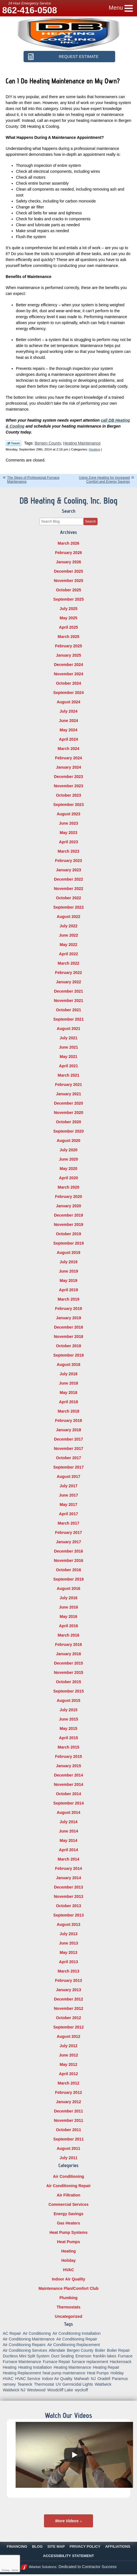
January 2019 (68, 1318)
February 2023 (68, 860)
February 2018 (68, 1420)
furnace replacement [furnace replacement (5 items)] (90, 2361)
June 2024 (68, 720)
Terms (15, 2570)
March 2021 (68, 1075)
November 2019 (68, 1224)
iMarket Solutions (42, 2567)
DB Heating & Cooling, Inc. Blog (68, 500)
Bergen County (48, 443)
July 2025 (68, 608)
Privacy (5, 2570)
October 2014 (68, 1794)
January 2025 (68, 655)
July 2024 (68, 711)
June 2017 (68, 1495)
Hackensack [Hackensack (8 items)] (120, 2361)
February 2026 (68, 552)
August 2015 (68, 1700)
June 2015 (68, 1719)
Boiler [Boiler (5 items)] (100, 2350)
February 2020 (68, 1196)
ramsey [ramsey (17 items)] (9, 2384)
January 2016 (68, 1654)
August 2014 (68, 1812)
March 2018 (68, 1411)
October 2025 (68, 590)
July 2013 (68, 1934)
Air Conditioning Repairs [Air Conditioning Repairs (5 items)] (24, 2344)
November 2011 (68, 2120)
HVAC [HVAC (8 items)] (8, 2378)
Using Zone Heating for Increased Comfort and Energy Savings (104, 479)
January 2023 (68, 870)
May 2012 (68, 2064)
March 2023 (68, 851)
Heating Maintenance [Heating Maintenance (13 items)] (72, 2367)
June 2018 (68, 1383)
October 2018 (68, 1346)
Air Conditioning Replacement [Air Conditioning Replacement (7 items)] (73, 2344)
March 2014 (68, 1859)
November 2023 (68, 786)
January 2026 (68, 562)
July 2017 (68, 1486)
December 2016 (68, 1551)
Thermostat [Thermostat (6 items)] (44, 2384)
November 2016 (68, 1560)
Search (90, 521)
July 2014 (68, 1822)
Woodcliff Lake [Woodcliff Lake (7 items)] (60, 2390)
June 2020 (68, 1159)
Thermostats (68, 2307)
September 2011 (68, 2139)
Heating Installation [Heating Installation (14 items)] (35, 2367)
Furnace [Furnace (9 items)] (125, 2356)
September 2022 (68, 907)
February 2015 (68, 1756)
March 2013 (68, 1971)
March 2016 (68, 1635)
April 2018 (68, 1402)
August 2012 (68, 2036)
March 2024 (68, 748)
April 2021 (68, 1066)
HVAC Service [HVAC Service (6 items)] (27, 2378)
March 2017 (68, 1523)
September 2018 (68, 1355)
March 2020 (68, 1187)
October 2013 (68, 1906)
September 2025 (68, 599)
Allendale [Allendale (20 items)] (57, 2350)
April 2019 (68, 1290)
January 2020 (68, 1206)
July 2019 (68, 1262)
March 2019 (68, 1299)
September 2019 (68, 1243)
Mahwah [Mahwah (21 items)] (81, 2378)
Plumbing (69, 2297)
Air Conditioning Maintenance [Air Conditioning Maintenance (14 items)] (29, 2339)
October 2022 (68, 898)
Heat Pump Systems (68, 2232)
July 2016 (68, 1598)
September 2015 (68, 1691)
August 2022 (68, 916)
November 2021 (68, 1000)
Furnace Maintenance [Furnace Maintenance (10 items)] (22, 2361)
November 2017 (68, 1448)
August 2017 (68, 1476)
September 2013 (68, 1915)
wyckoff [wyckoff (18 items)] (81, 2390)
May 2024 (68, 730)
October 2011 (68, 2129)
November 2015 (68, 1672)
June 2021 (68, 1047)
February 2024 (68, 758)
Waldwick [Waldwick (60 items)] (103, 2384)
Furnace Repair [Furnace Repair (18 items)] (56, 2361)
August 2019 (68, 1252)
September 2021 (68, 1019)
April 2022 (68, 954)
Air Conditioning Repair (68, 2185)
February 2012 (68, 2092)
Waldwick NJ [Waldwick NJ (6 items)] (14, 2390)
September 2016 (68, 1579)
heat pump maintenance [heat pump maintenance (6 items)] (64, 2373)
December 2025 (68, 571)
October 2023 (68, 795)
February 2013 (68, 1980)
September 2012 (68, 2027)
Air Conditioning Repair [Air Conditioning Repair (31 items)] (76, 2339)
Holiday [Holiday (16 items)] (117, 2373)
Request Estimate (78, 56)
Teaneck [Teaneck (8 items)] (25, 2384)
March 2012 (68, 2083)
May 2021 (68, 1056)
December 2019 (68, 1215)
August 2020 (68, 1140)
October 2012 (68, 2017)
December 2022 (68, 879)
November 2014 (68, 1784)
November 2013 (68, 1896)
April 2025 (68, 627)
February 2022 (68, 972)
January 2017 (68, 1542)
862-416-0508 (29, 10)
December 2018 (68, 1327)
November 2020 (68, 1112)
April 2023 (68, 842)
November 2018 (68, 1336)
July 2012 (68, 2045)
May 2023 (68, 832)
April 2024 (68, 739)
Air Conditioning (68, 2176)
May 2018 (68, 1392)
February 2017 (68, 1532)
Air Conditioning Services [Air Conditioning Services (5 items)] (25, 2350)
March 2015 (68, 1747)
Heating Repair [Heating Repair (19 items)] (106, 2367)
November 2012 (68, 2008)
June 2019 (68, 1271)
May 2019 (68, 1280)
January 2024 (68, 767)
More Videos (67, 2521)
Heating (94, 449)
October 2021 (68, 1010)
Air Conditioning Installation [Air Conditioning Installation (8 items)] (76, 2333)
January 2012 (68, 2101)
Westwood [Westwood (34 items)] (36, 2390)
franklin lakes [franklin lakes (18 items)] (104, 2356)
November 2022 (68, 888)
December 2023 (68, 776)
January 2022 (68, 982)
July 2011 (68, 2157)
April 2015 (68, 1738)
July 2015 (68, 1710)
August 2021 (68, 1028)
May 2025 (68, 618)
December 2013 (68, 1887)
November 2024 (68, 674)
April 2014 (68, 1850)
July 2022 (68, 926)
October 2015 (68, 1682)
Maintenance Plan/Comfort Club (69, 2288)
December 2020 (68, 1103)
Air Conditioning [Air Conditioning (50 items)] (37, 2333)
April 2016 (68, 1626)
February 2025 (68, 646)
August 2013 (68, 1924)
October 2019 (68, 1234)
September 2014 (68, 1803)
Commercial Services (69, 2204)
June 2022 (68, 935)
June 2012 (68, 2055)
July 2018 (68, 1374)
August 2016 (68, 1588)
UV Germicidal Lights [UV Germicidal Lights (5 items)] (74, 2384)
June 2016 (68, 1607)
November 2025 (68, 580)
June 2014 (68, 1831)
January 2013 (68, 1989)
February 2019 (68, 1308)
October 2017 (68, 1458)
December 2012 (68, 1999)
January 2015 (68, 1766)
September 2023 (68, 804)
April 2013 (68, 1962)
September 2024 (68, 692)
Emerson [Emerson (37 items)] (83, 2356)
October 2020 (68, 1122)
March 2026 (68, 543)
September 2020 (68, 1131)
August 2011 (68, 2148)
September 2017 (68, 1467)
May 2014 (68, 1840)
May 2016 (68, 1616)
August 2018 (68, 1364)
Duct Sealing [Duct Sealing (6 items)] (62, 2356)
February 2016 (68, 1644)
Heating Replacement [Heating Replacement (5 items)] (22, 2373)
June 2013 (68, 1943)
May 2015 (68, 1728)
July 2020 (68, 1150)
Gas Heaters (68, 2223)
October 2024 (68, 683)
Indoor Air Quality (68, 2279)
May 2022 (68, 944)
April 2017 (68, 1514)
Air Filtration (68, 2195)
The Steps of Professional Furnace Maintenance (33, 479)
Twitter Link (13, 443)
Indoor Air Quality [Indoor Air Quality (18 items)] (57, 2378)
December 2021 (68, 991)
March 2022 (68, 963)
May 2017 (68, 1504)
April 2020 (68, 1178)
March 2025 (68, 636)
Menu (116, 8)
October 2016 (68, 1570)
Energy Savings (68, 2213)
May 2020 (68, 1168)
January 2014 (68, 1878)
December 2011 (68, 2111)
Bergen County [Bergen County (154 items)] (80, 2350)
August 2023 (68, 814)
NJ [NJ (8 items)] (93, 2378)
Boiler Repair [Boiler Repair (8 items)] (118, 2350)
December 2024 (68, 664)
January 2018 (68, 1430)
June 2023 (68, 823)
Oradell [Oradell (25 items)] (103, 2378)
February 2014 (68, 1868)
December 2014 (68, 1775)
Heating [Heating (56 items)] (9, 2367)
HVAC (68, 2269)
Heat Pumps (68, 2241)
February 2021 (68, 1084)
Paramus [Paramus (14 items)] (120, 2378)
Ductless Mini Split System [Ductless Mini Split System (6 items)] (26, 2356)
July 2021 (68, 1038)
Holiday (68, 2260)
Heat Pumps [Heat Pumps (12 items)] (98, 2373)
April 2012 (68, 2073)
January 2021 (68, 1094)
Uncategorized (68, 2316)
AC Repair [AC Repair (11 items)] (12, 2333)
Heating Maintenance (82, 443)
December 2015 (68, 1663)
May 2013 (68, 1952)
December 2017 (68, 1439)
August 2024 (68, 702)
